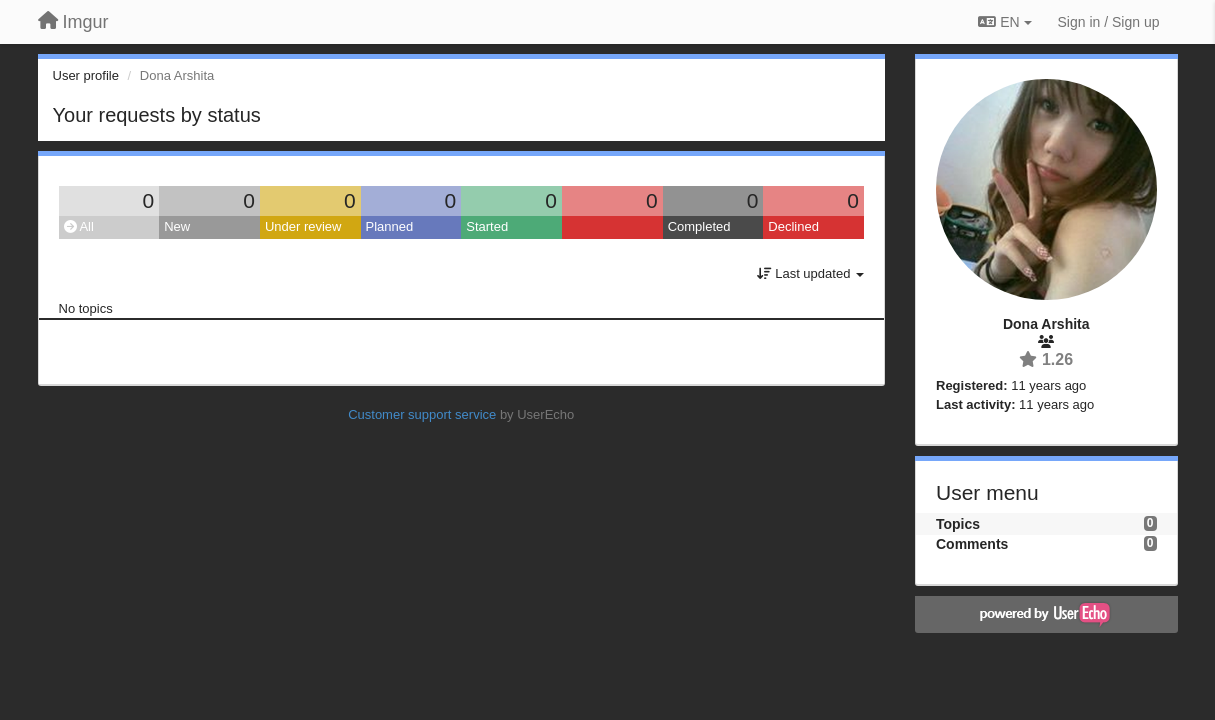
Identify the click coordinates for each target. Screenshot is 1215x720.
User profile (86, 75)
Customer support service (422, 414)
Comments (972, 544)
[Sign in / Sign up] (1109, 22)
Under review (303, 226)
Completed (699, 226)
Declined (793, 226)
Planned (390, 226)
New (177, 226)
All (79, 226)
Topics (958, 524)
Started (487, 226)
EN (1004, 22)
